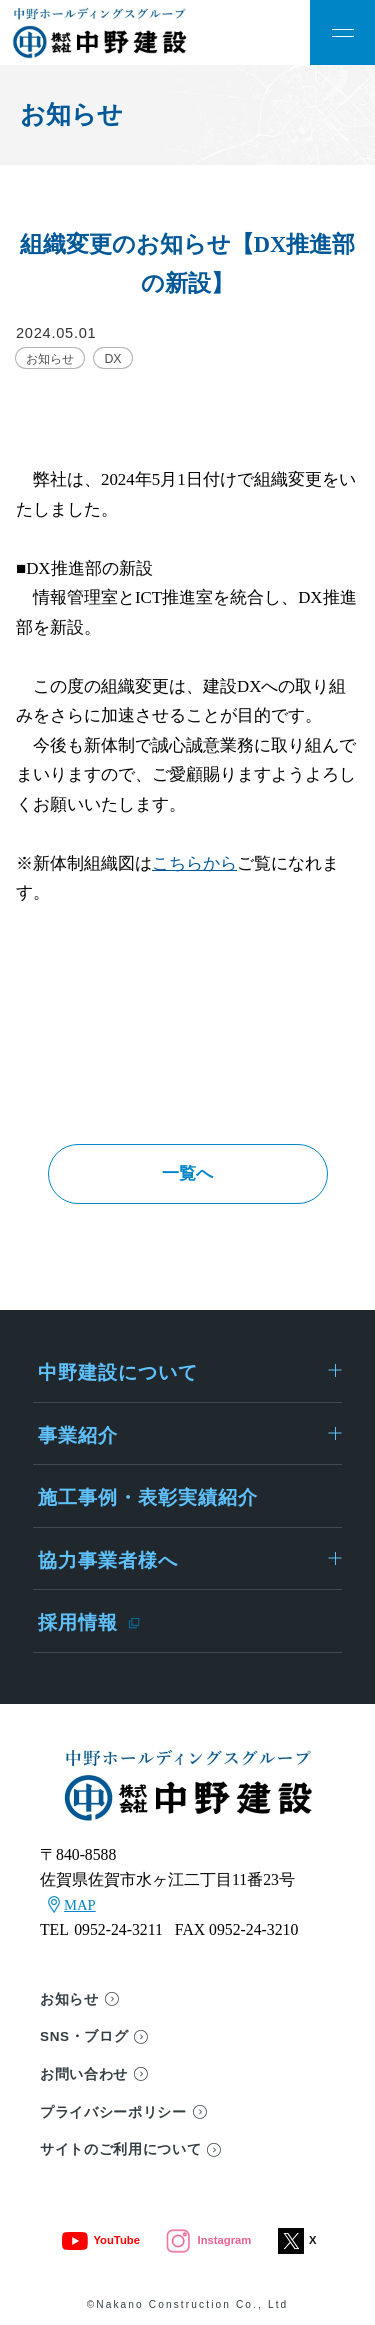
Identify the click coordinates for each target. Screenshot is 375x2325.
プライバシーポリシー (113, 2112)
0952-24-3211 (118, 1929)
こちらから (194, 863)
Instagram (209, 2240)
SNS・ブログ (84, 2036)
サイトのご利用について (120, 2149)
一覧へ (187, 1173)
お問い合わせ (84, 2074)
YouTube (100, 2240)
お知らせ (69, 1999)
